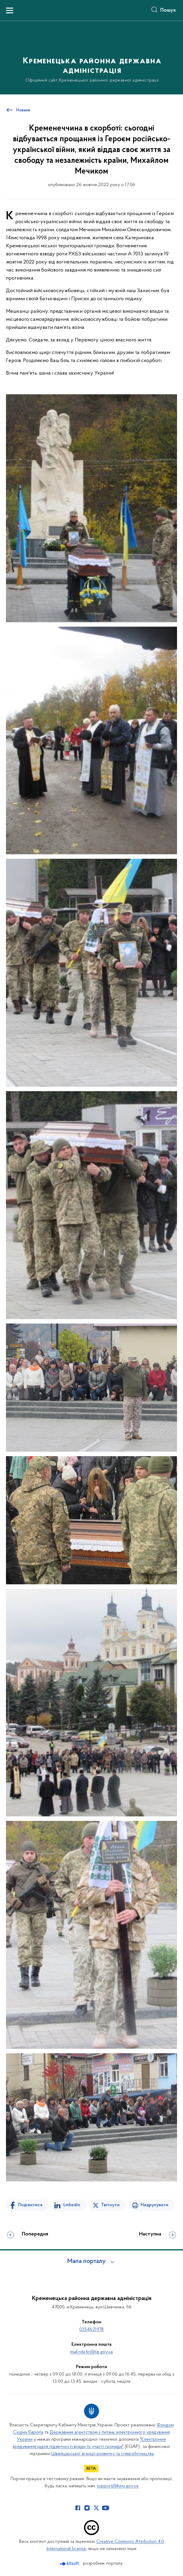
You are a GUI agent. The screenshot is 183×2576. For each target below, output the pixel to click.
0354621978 (91, 2329)
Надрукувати (154, 2205)
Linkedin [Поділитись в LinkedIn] (71, 2205)
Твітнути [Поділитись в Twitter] (110, 2205)
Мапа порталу (86, 2261)
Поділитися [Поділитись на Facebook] (30, 2205)
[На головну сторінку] (91, 57)
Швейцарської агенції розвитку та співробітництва (102, 2453)
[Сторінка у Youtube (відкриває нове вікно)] (105, 2507)
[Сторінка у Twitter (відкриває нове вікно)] (96, 2507)
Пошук (168, 10)
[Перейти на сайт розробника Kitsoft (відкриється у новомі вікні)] (70, 2563)
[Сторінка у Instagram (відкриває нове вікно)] (87, 2507)
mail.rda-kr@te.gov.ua (91, 2352)
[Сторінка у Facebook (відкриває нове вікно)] (77, 2507)
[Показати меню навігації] (9, 10)
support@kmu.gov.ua (117, 2486)
